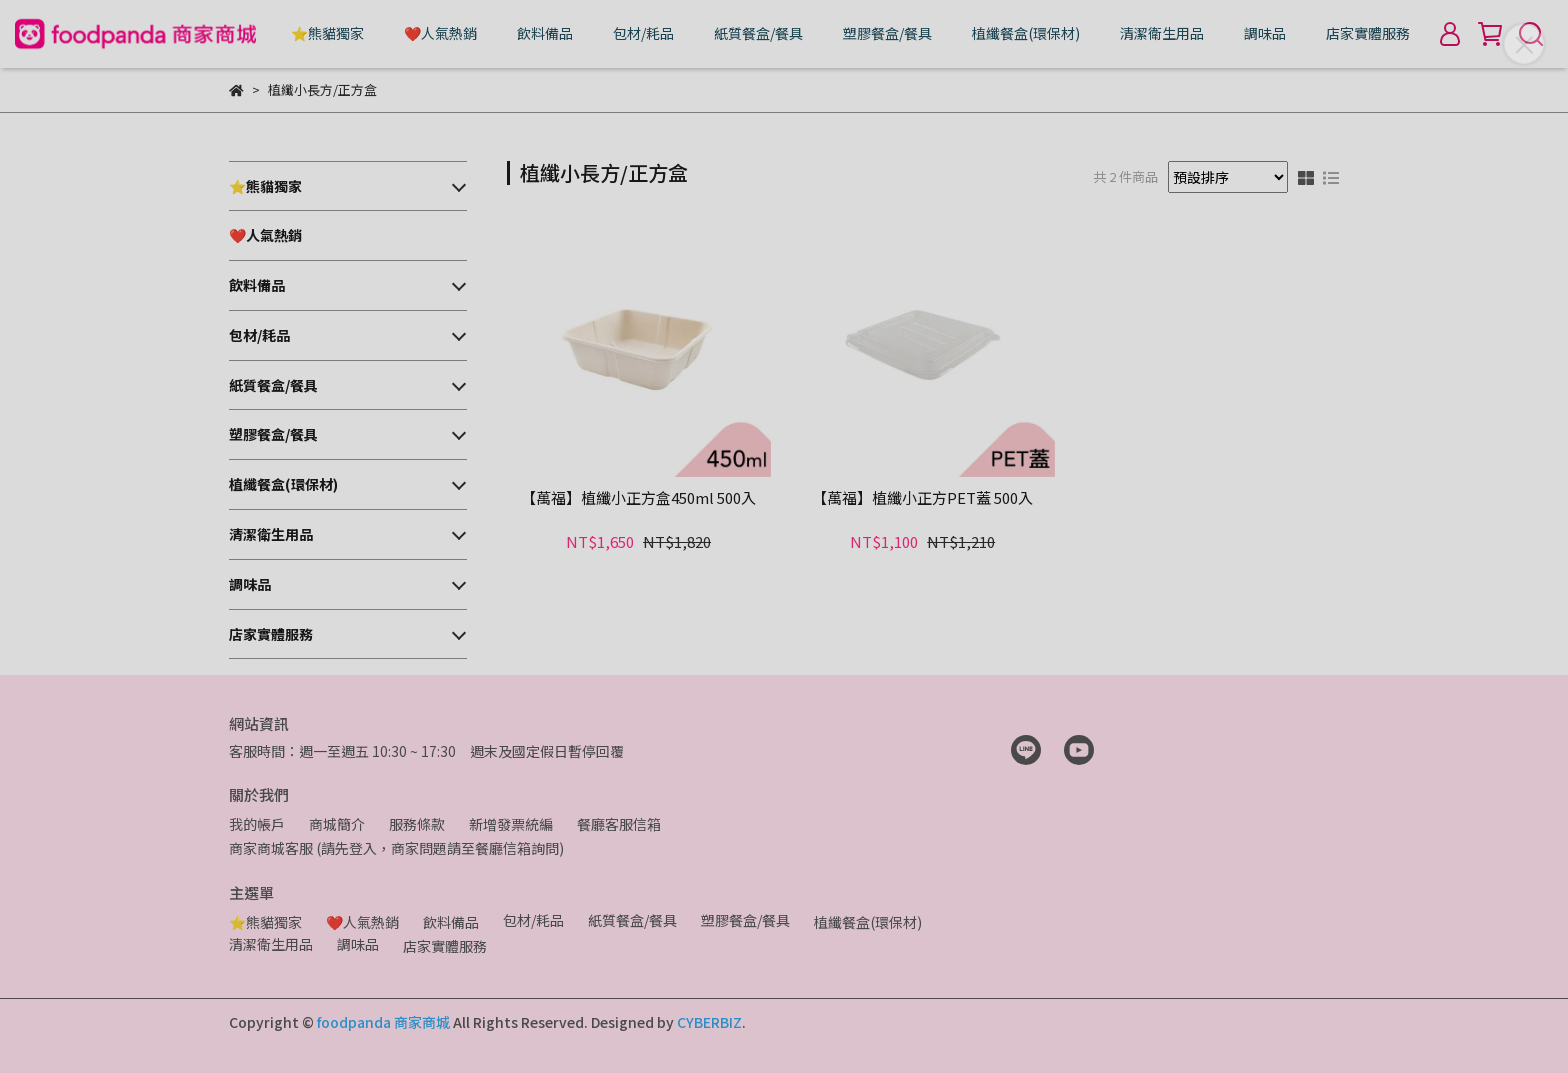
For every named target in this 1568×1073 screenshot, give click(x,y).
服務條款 (417, 824)
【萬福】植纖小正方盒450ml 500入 (638, 498)
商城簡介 (337, 824)
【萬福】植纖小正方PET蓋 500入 (922, 498)
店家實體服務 (1368, 33)
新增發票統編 (511, 824)
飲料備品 (545, 33)
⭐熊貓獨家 (327, 33)
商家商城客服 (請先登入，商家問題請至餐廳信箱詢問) (396, 848)
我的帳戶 (257, 824)
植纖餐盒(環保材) (1026, 33)
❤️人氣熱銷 (440, 33)
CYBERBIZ (709, 1022)
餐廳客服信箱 (619, 824)
